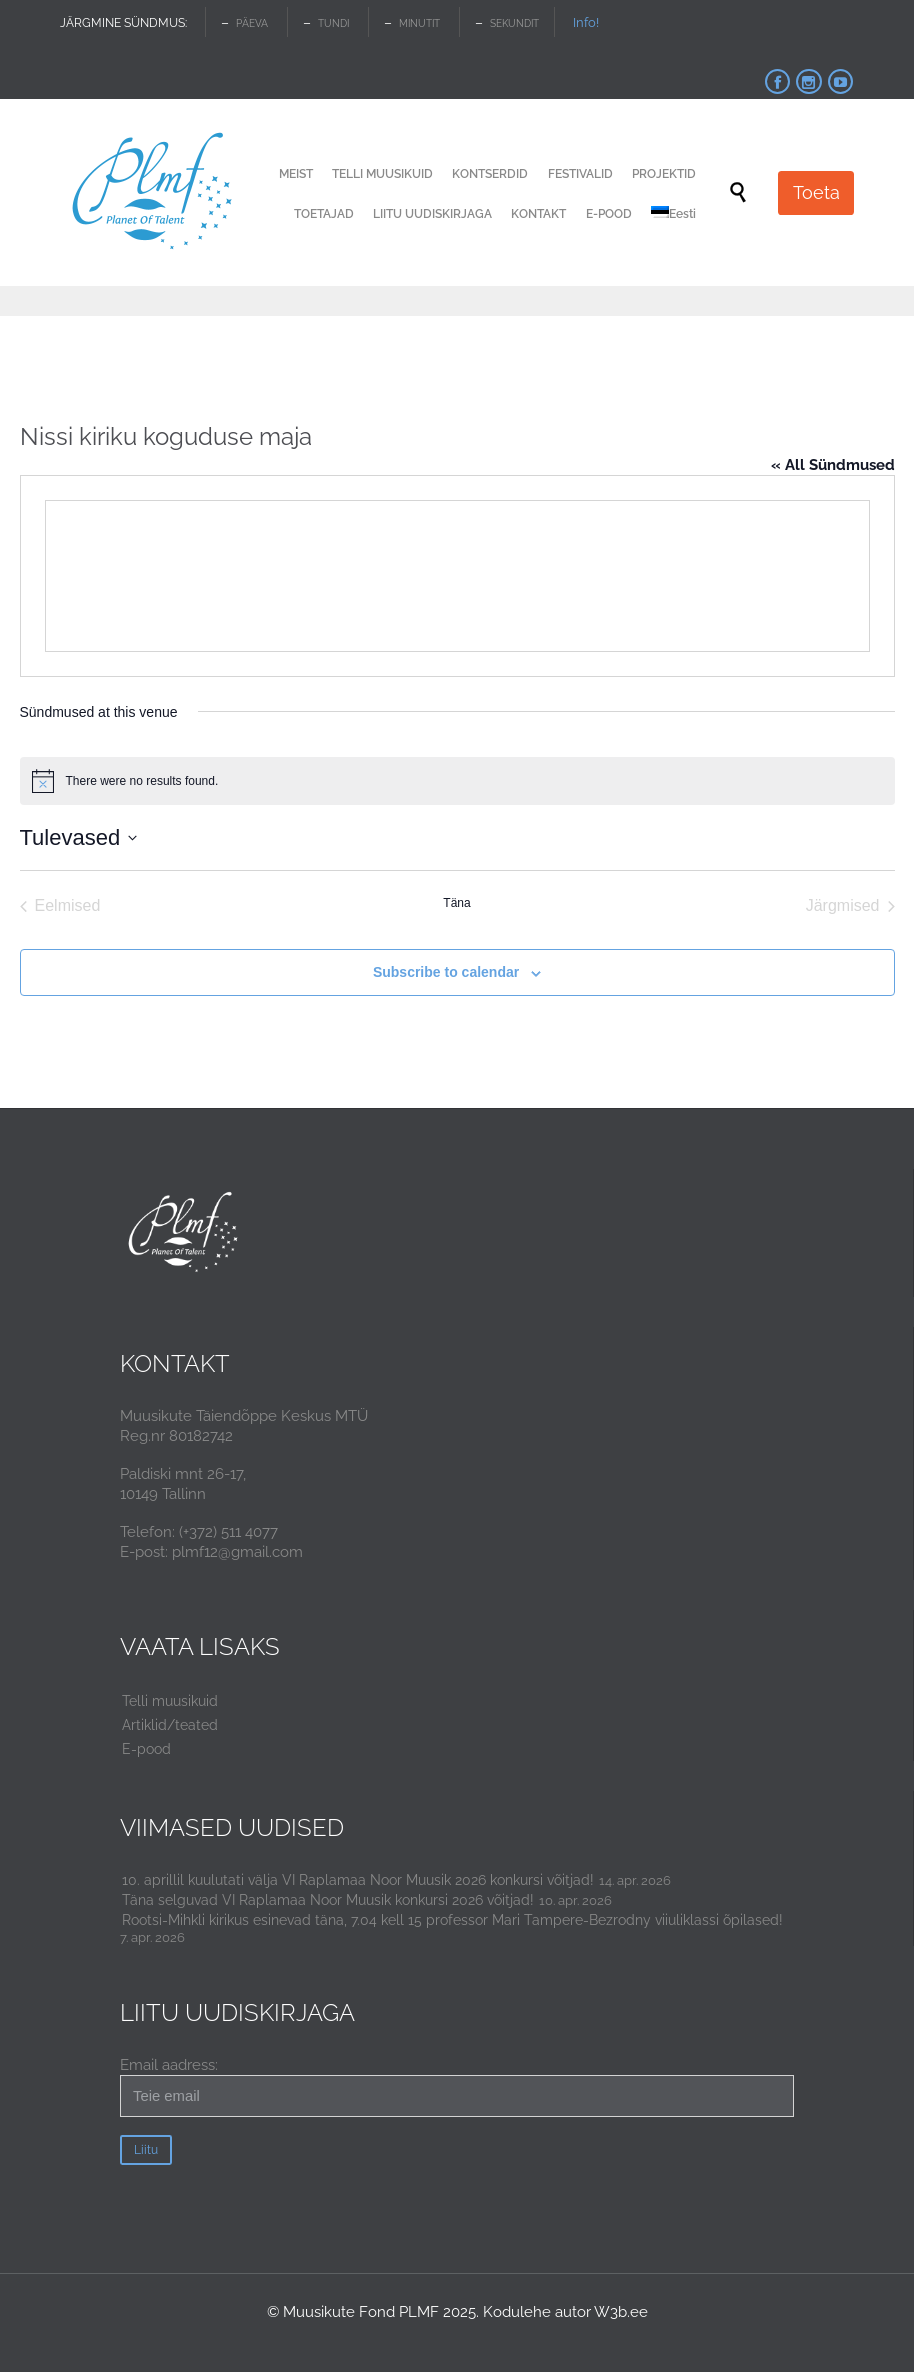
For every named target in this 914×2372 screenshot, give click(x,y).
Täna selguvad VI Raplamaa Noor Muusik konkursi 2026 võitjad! (328, 1900)
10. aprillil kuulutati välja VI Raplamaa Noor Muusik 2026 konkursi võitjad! (358, 1880)
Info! (586, 22)
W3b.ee (621, 2312)
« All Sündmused (833, 465)
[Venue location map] (457, 576)
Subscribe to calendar (446, 972)
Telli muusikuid (170, 1701)
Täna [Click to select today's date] (456, 903)
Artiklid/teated (170, 1725)
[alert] (457, 781)
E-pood (146, 1749)
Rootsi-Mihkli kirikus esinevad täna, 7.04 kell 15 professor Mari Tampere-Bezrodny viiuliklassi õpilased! (452, 1920)
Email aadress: (457, 2086)
